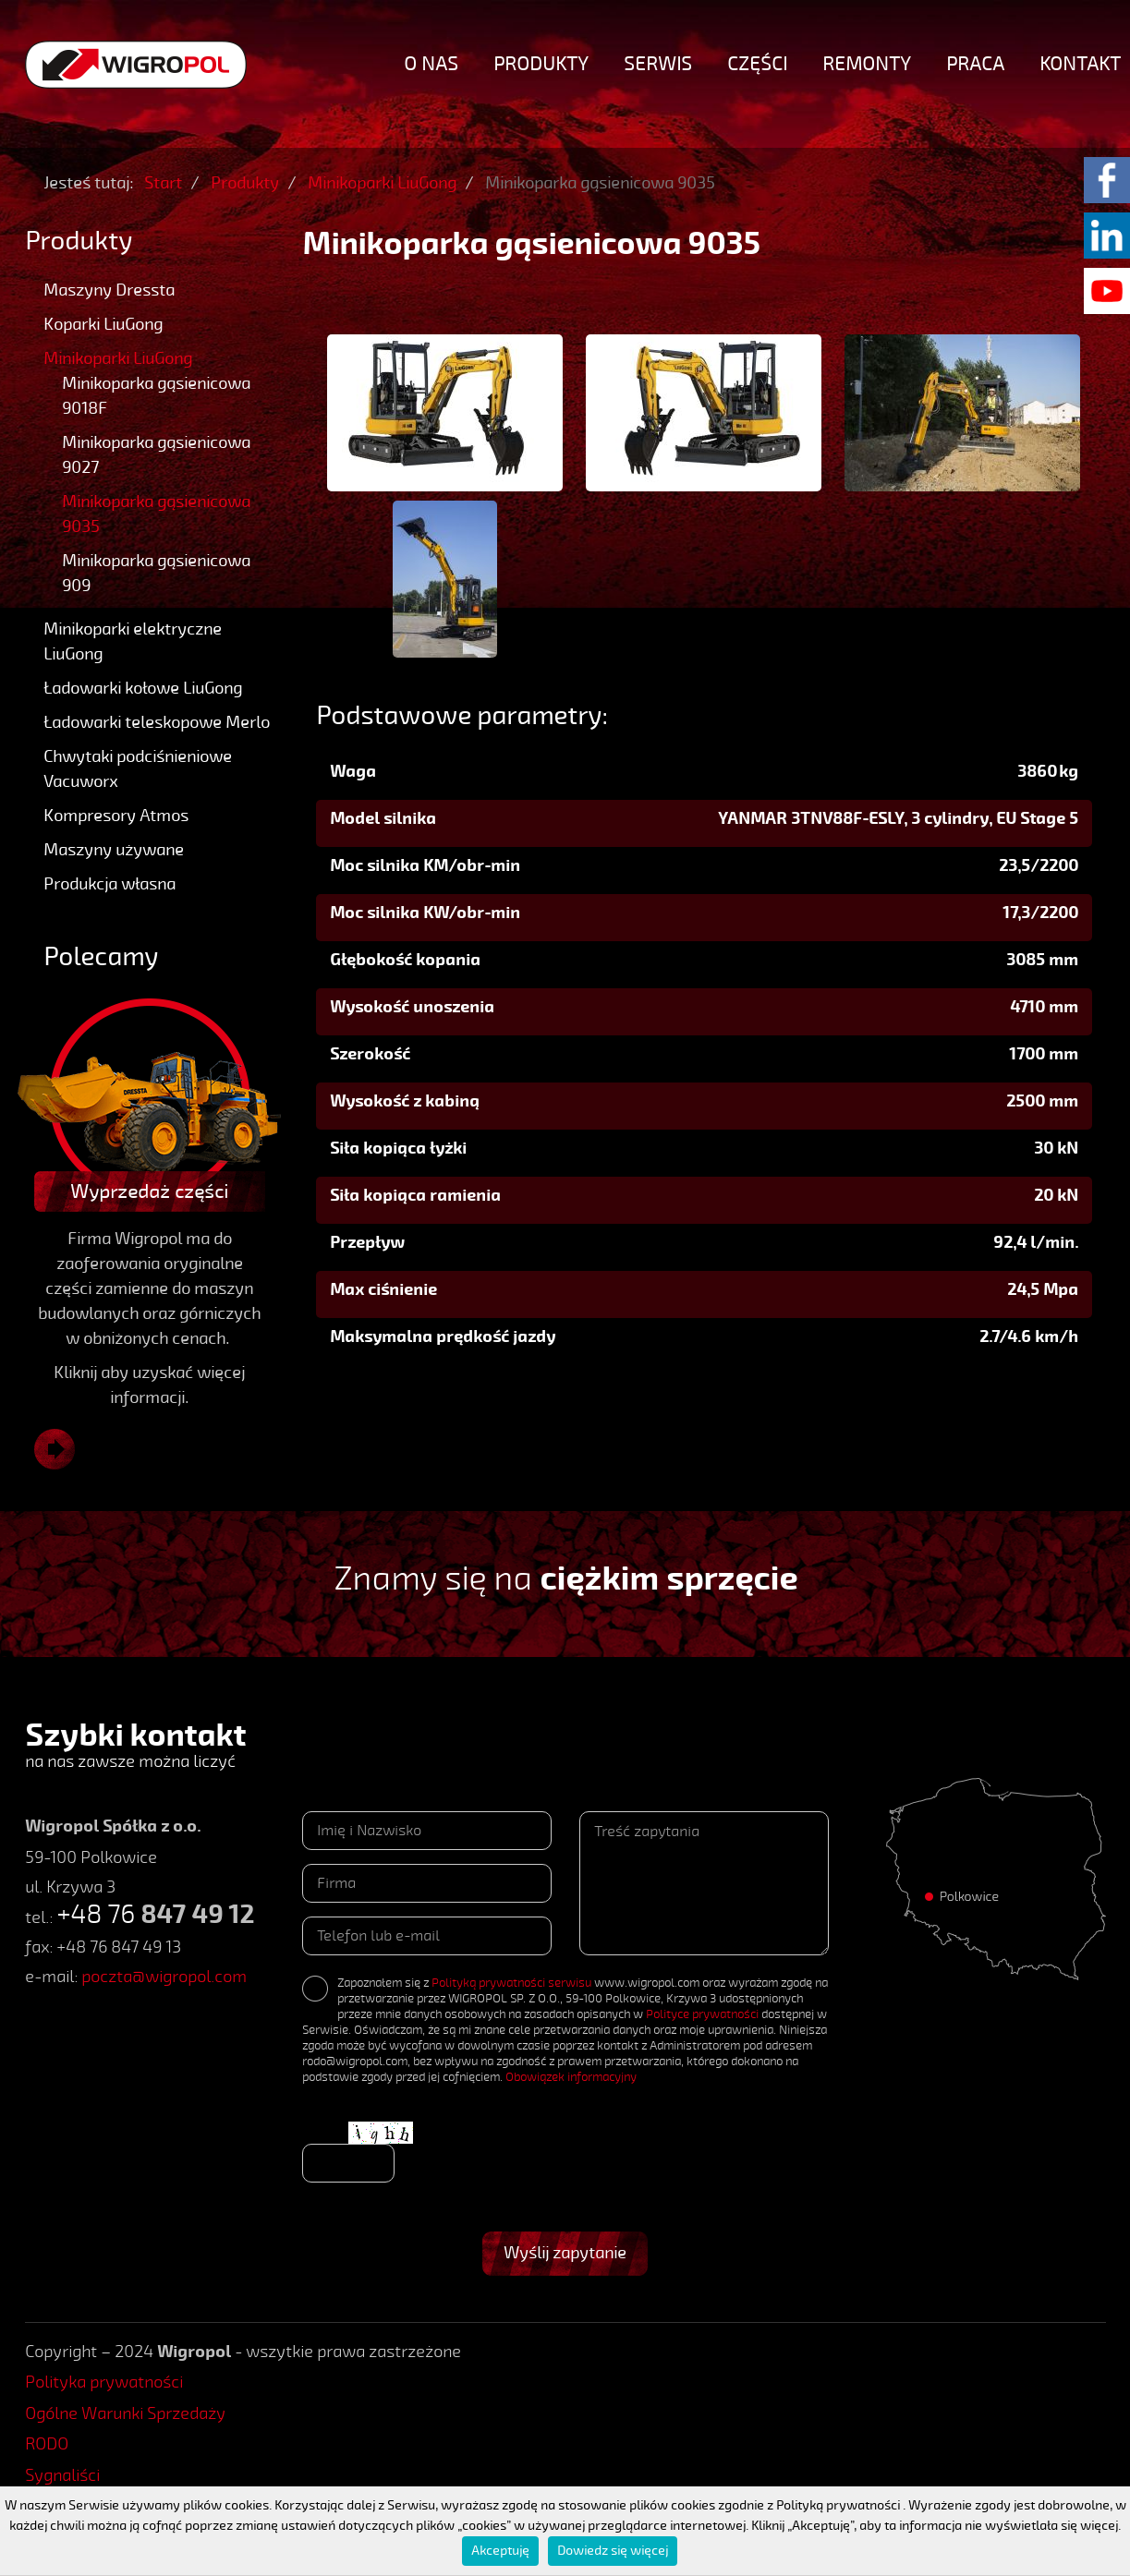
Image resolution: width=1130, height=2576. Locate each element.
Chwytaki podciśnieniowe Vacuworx (137, 769)
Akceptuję (500, 2550)
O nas (431, 64)
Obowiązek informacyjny (571, 2077)
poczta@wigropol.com (164, 1976)
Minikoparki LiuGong (117, 358)
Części (757, 64)
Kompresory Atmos (115, 815)
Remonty (866, 64)
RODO (46, 2444)
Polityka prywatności (104, 2382)
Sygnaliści (62, 2475)
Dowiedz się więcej (612, 2550)
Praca (975, 64)
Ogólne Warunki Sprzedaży (125, 2413)
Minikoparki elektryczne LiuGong (132, 641)
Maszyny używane (113, 850)
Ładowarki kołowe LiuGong (142, 688)
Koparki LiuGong (103, 324)
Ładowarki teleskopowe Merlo (156, 722)
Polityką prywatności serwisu (511, 1983)
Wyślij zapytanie (565, 2253)
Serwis (658, 64)
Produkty (541, 64)
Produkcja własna (109, 884)
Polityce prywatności (702, 2014)
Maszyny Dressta (109, 290)
